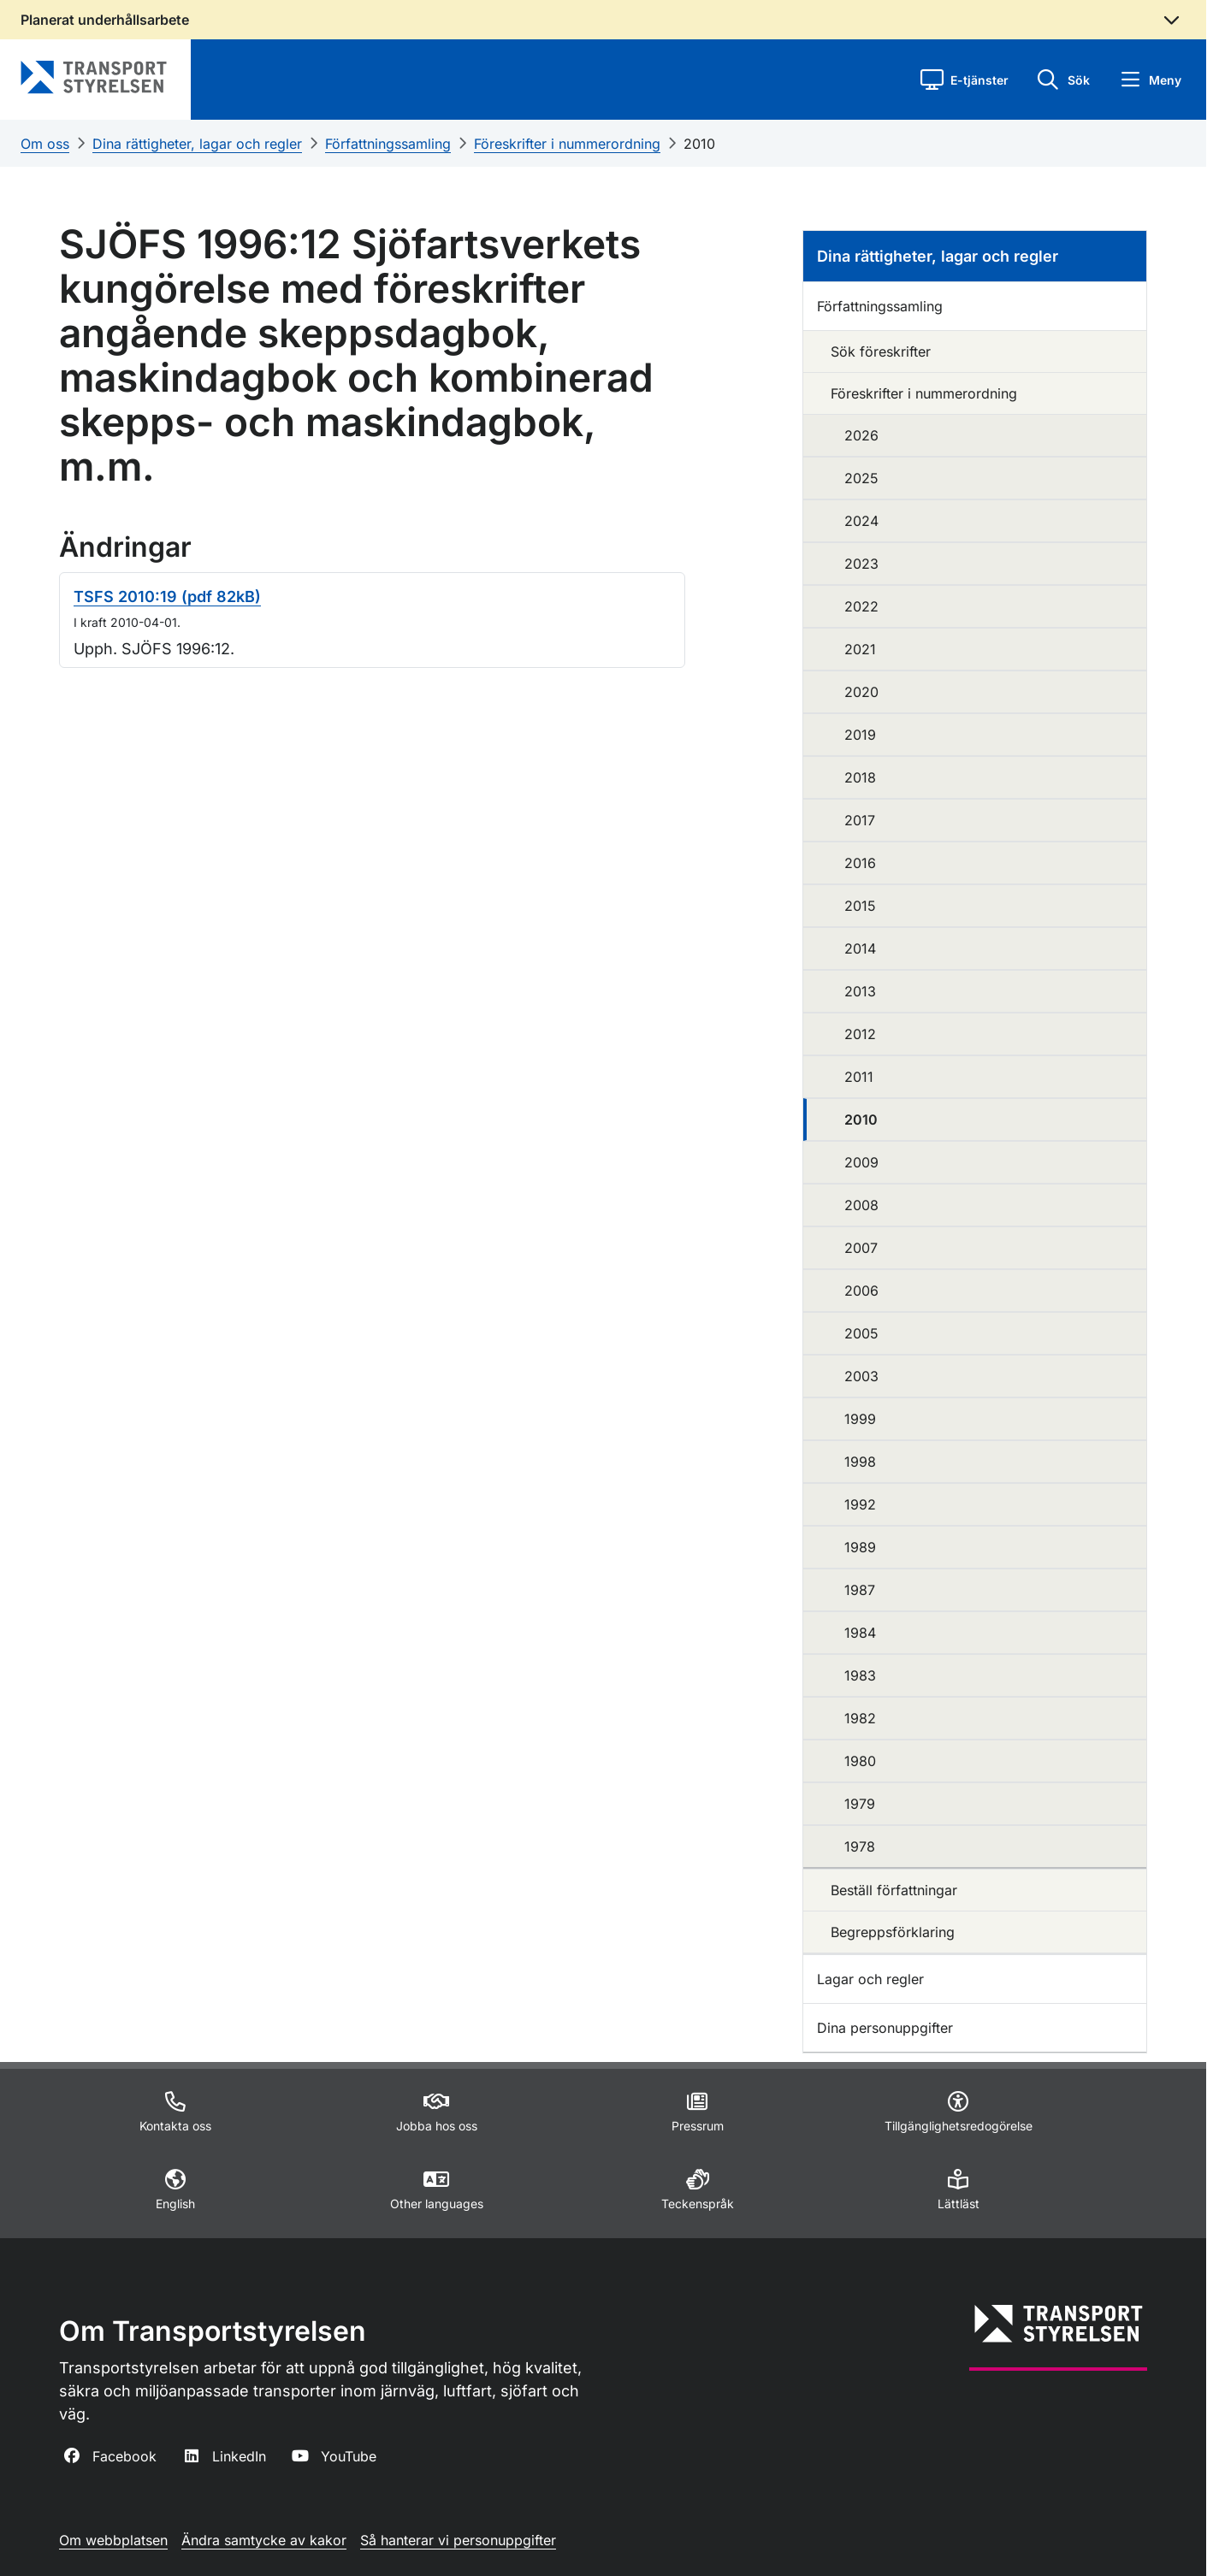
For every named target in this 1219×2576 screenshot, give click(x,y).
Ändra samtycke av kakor (263, 2540)
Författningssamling (388, 143)
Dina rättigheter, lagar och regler (197, 143)
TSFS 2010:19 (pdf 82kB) (167, 597)
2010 (699, 143)
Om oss (45, 143)
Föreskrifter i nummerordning (567, 143)
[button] (964, 79)
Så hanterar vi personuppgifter (458, 2540)
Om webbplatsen (113, 2540)
